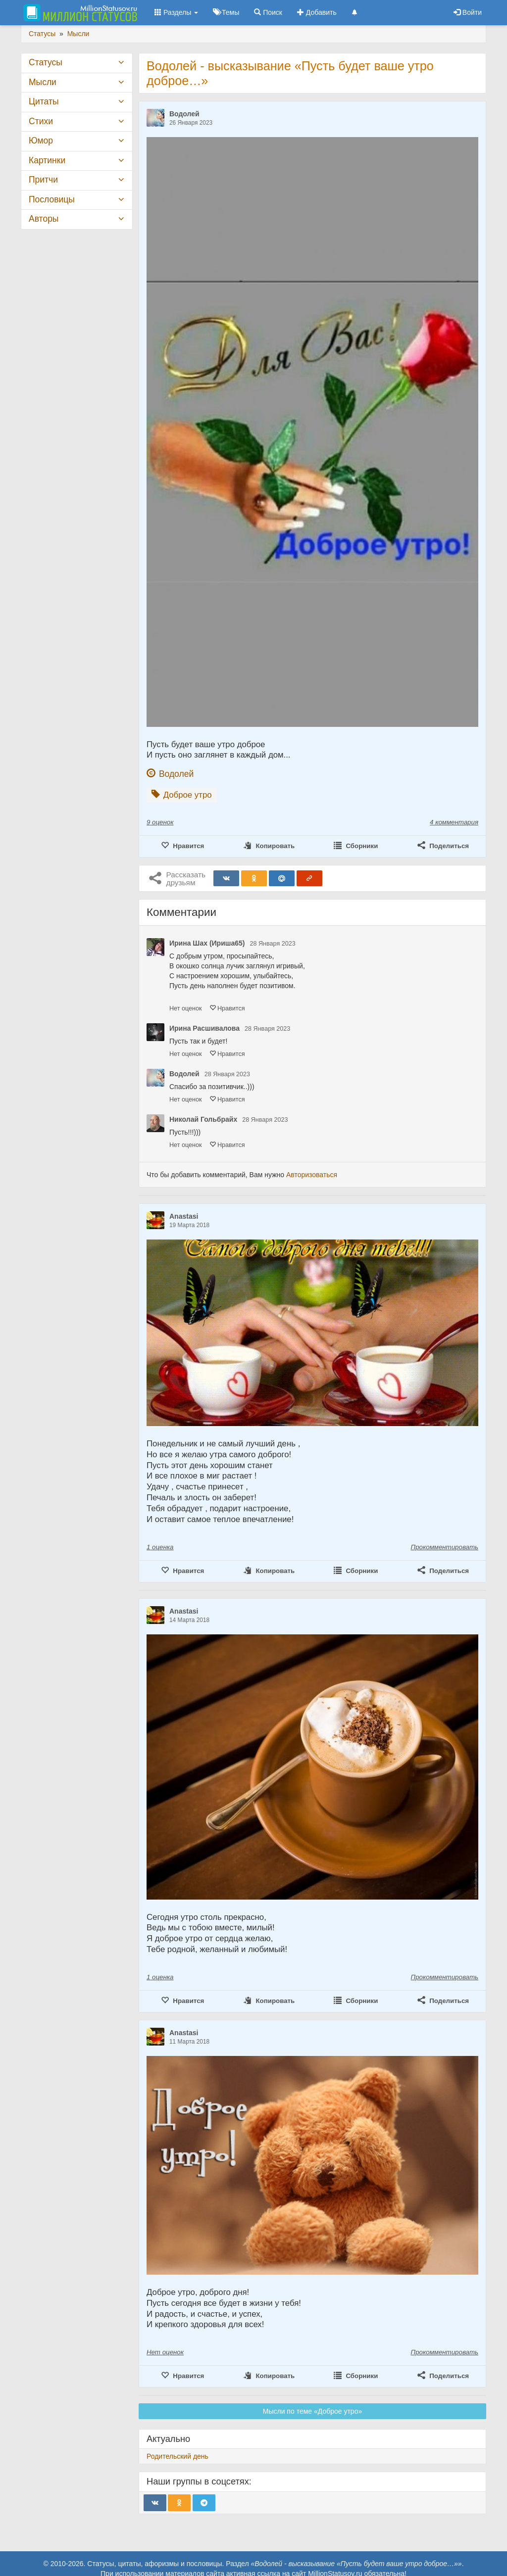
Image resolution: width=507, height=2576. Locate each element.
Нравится (227, 1008)
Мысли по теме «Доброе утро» (312, 2411)
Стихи (41, 121)
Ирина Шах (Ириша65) (207, 943)
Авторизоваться (311, 1175)
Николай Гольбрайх (203, 1119)
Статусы (45, 62)
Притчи (43, 180)
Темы (226, 12)
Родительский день (177, 2456)
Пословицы (52, 199)
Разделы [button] (176, 12)
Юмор (41, 140)
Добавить (317, 12)
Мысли (42, 82)
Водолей (184, 114)
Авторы (43, 219)
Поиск (268, 12)
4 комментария (454, 822)
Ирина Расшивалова (204, 1028)
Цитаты (43, 101)
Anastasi (183, 1216)
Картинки (47, 160)
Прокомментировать (444, 1547)
